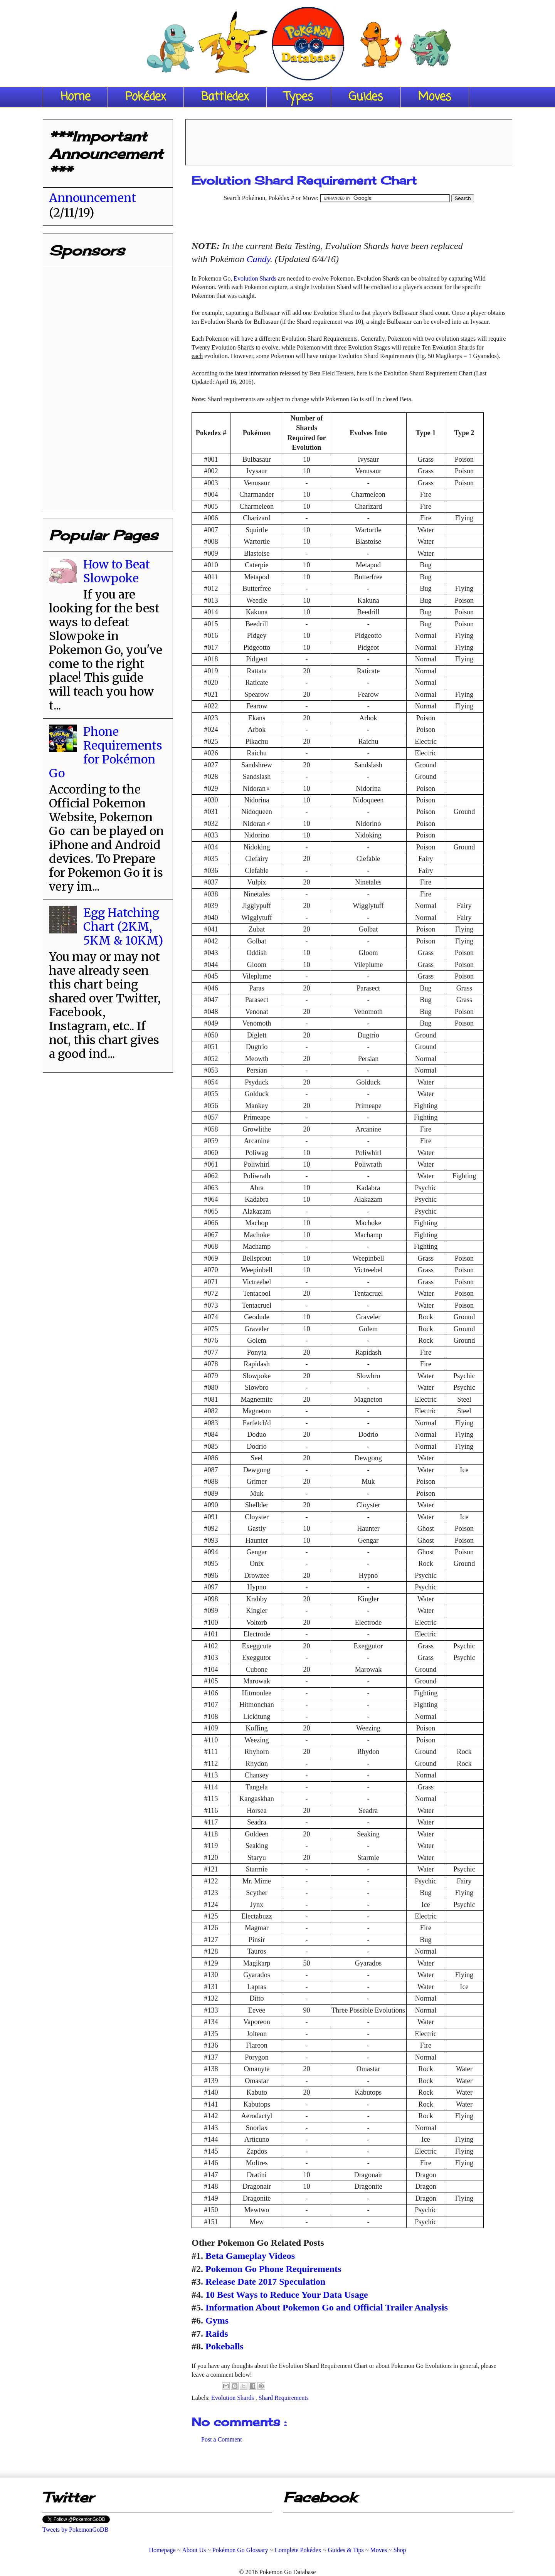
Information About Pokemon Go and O (282, 2307)
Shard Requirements (284, 2397)
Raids (216, 2334)
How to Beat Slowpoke (116, 571)
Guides (365, 97)
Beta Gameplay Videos (250, 2256)
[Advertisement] (349, 139)
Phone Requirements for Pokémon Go (105, 752)
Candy (258, 259)
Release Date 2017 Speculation (265, 2282)
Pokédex (145, 97)
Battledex (225, 97)
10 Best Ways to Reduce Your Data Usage (286, 2295)
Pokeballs (224, 2346)
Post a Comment (221, 2439)
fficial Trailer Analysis (404, 2307)
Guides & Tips (345, 2550)
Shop (400, 2550)
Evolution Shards (255, 278)
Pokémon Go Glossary (240, 2550)
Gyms (217, 2320)
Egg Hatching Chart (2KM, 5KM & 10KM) (123, 926)
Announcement (92, 197)
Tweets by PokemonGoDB (75, 2529)
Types (298, 97)
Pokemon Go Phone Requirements (273, 2269)
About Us (194, 2550)
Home (75, 97)
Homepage (162, 2550)
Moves (434, 97)
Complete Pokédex (297, 2550)
